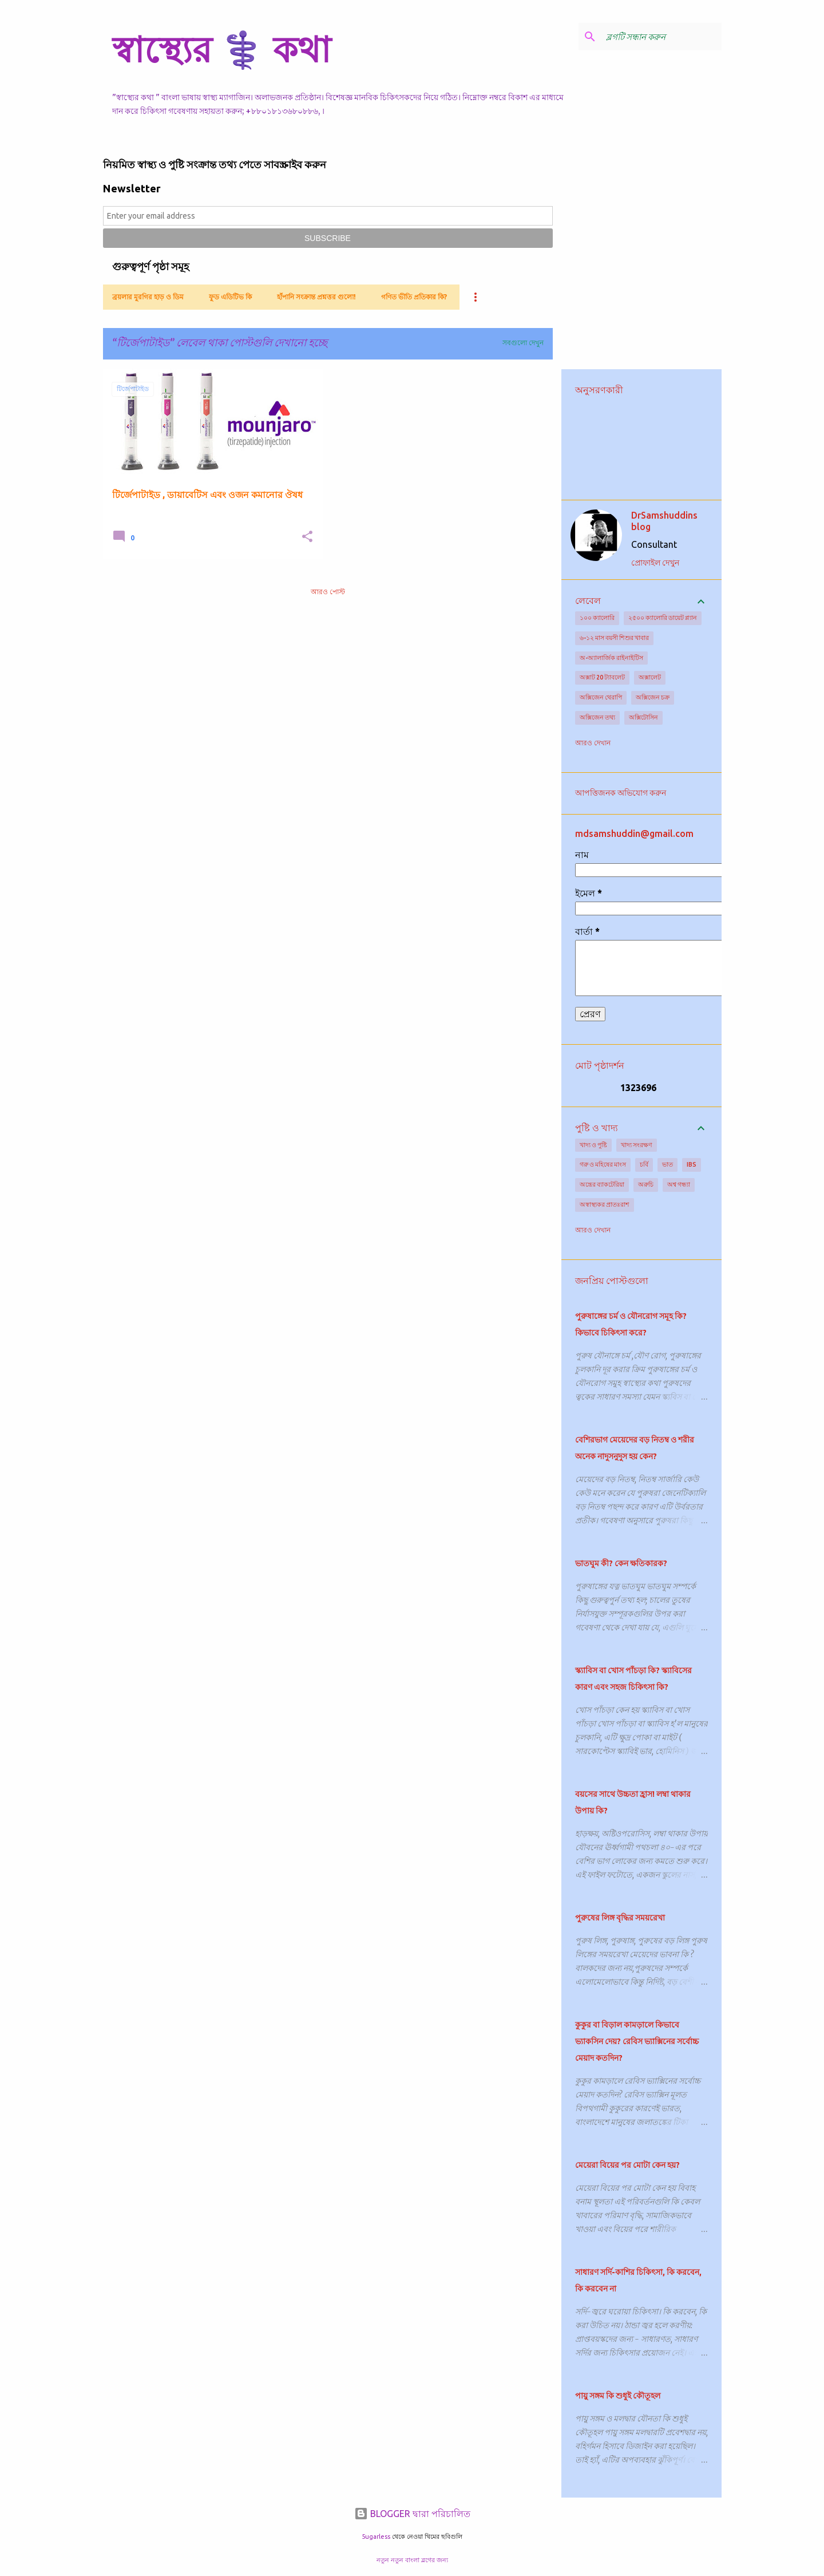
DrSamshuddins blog (664, 521)
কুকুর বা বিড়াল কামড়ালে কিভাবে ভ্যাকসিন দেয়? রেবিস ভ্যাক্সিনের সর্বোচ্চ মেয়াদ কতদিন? (637, 2041)
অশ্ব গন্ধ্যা (678, 1184)
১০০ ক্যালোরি (597, 617)
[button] (307, 537)
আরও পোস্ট (328, 591)
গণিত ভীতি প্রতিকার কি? (414, 297)
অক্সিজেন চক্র (653, 697)
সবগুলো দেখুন (523, 342)
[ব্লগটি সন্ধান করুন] (661, 36)
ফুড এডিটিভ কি (230, 297)
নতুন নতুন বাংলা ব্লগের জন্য (412, 2560)
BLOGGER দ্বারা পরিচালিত (412, 2513)
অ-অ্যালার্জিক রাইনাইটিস (611, 657)
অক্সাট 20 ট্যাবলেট (602, 677)
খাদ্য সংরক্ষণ (636, 1144)
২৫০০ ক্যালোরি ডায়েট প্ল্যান (662, 617)
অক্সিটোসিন (643, 717)
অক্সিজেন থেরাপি (601, 697)
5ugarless (376, 2536)
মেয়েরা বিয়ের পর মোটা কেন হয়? (627, 2165)
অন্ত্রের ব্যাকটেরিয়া (602, 1184)
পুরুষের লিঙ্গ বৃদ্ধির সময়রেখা (620, 1917)
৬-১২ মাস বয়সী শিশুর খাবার (614, 637)
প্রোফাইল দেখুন (655, 562)
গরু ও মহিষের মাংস (603, 1164)
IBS (691, 1164)
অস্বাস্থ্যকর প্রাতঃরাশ (604, 1204)
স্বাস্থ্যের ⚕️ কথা (221, 49)
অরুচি (645, 1184)
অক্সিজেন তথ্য (597, 717)
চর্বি (644, 1164)
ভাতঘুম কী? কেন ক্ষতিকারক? (621, 1563)
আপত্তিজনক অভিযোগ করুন (620, 793)
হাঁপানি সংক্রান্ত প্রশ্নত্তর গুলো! (316, 297)
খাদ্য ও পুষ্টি (593, 1144)
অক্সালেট (650, 677)
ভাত (667, 1164)
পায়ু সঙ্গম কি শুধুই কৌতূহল (617, 2395)
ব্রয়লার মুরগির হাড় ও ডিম (148, 297)
